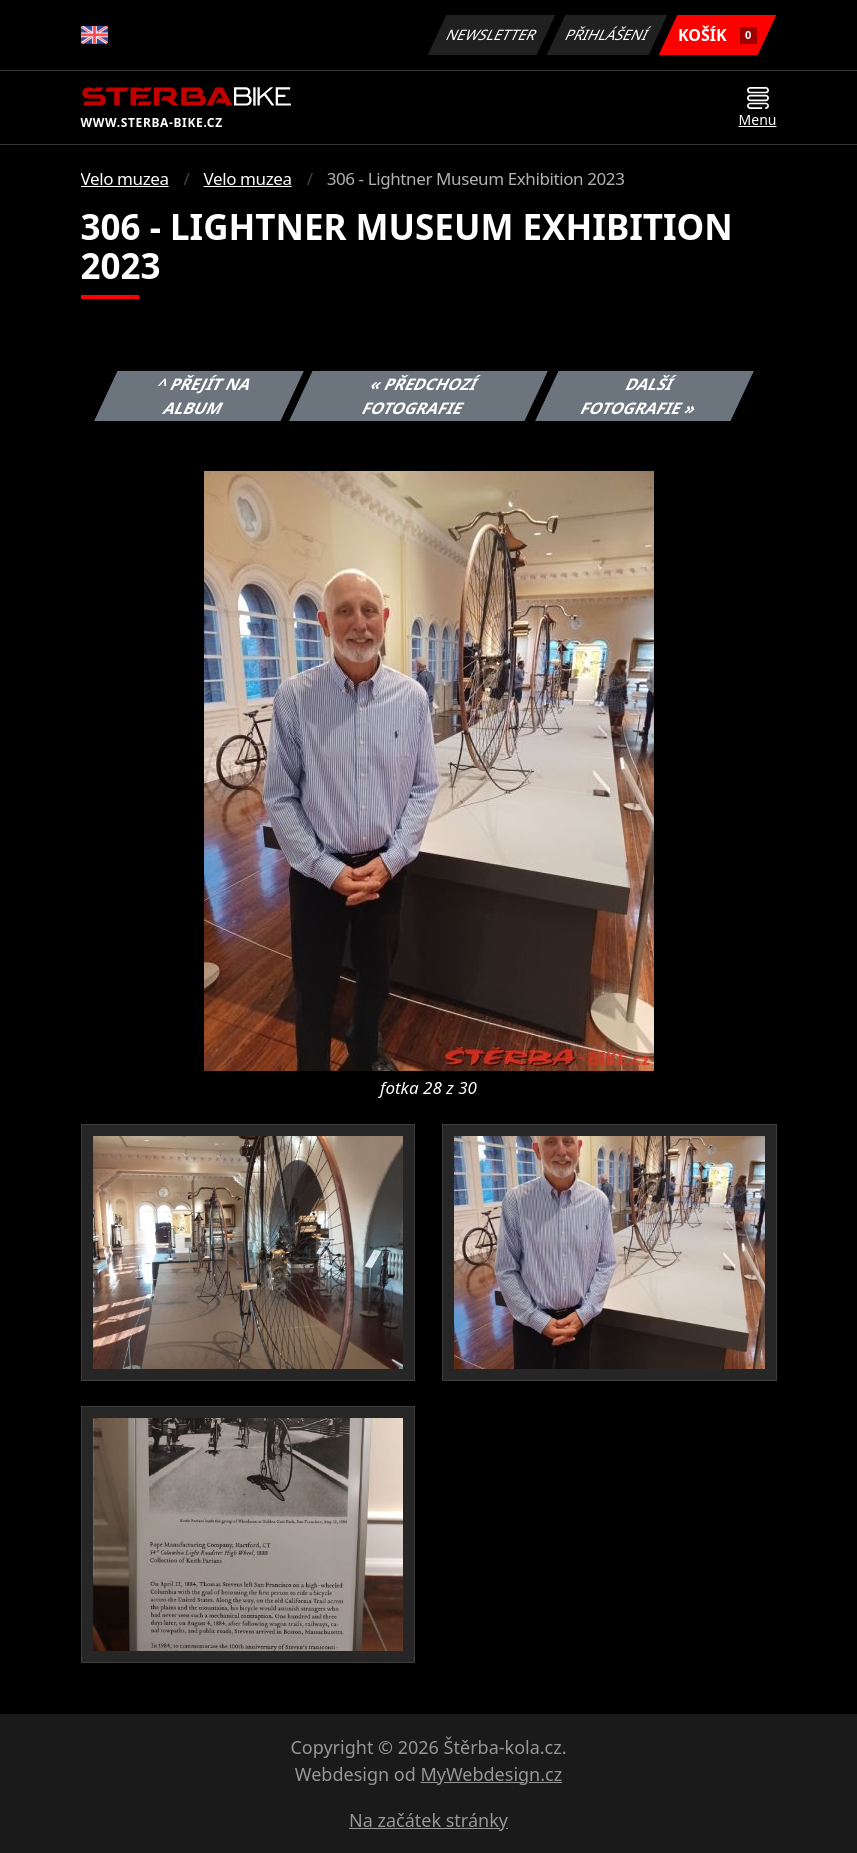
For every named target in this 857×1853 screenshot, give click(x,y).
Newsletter (492, 34)
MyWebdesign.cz (491, 1774)
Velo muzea (125, 178)
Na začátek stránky (428, 1820)
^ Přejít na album (204, 396)
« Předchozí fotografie (421, 396)
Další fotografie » (639, 396)
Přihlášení (607, 34)
